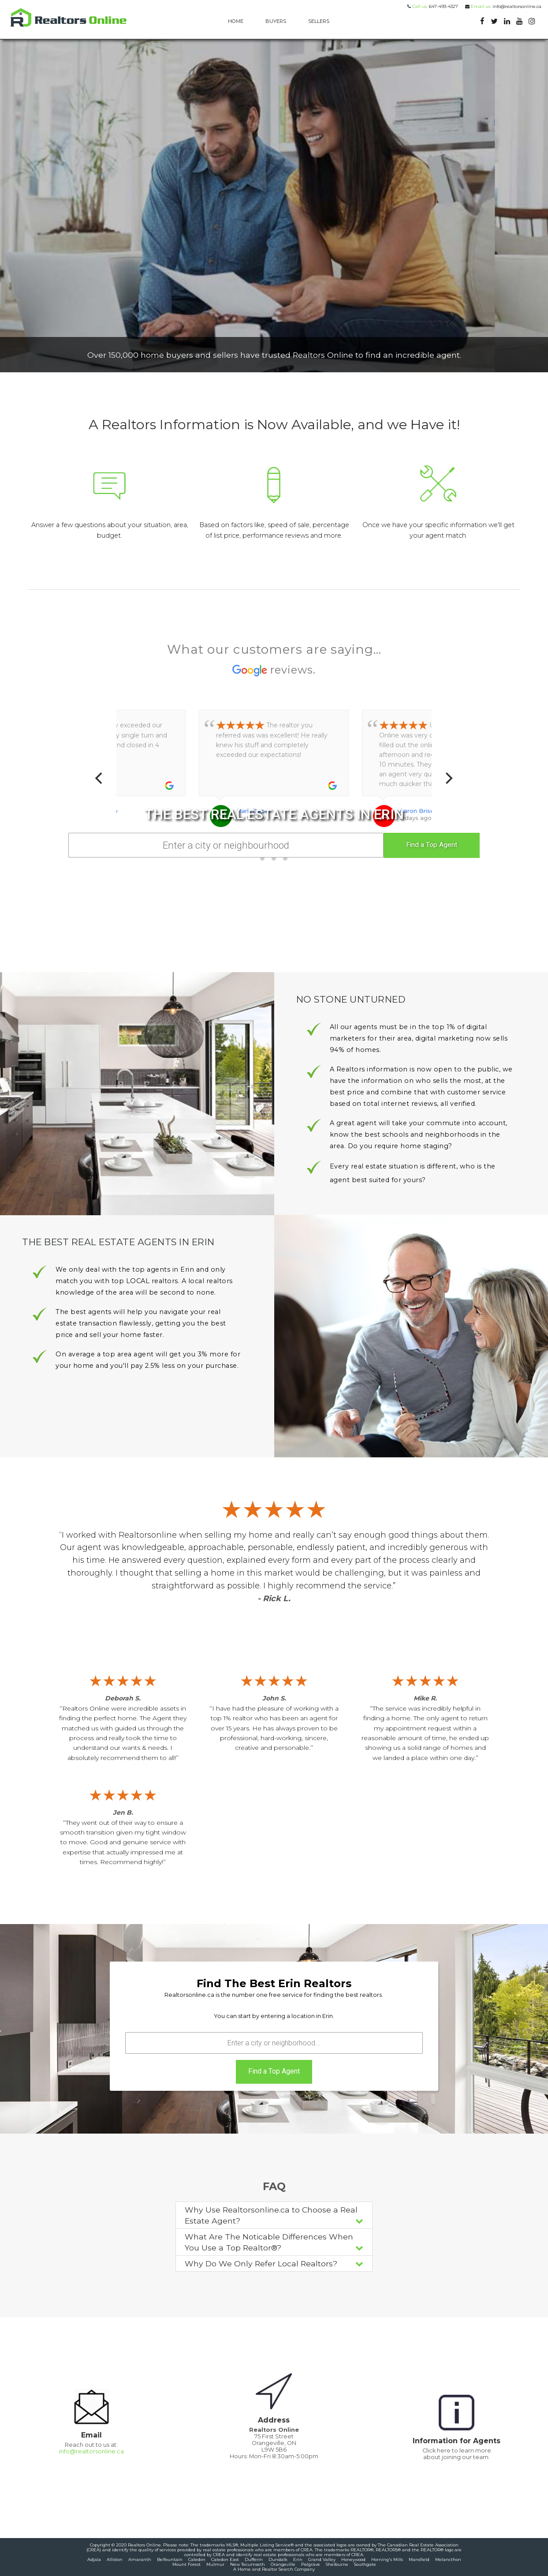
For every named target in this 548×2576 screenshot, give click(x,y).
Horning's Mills (387, 2559)
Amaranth (139, 2559)
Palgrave (310, 2564)
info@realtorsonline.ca (503, 6)
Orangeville (283, 2564)
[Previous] (99, 778)
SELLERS (318, 21)
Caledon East (225, 2559)
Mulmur (215, 2564)
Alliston (115, 2559)
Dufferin (254, 2559)
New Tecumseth (247, 2564)
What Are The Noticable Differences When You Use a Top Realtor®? (274, 2242)
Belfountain (170, 2559)
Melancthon (448, 2559)
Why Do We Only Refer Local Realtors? (274, 2263)
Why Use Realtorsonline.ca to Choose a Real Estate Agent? (274, 2215)
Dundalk (277, 2559)
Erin (297, 2559)
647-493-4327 (434, 6)
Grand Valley (322, 2559)
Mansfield (419, 2559)
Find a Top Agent (431, 845)
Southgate (365, 2564)
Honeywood (353, 2559)
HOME (235, 21)
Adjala (94, 2559)
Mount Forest (186, 2564)
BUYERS (275, 21)
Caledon (196, 2559)
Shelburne (337, 2564)
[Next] (448, 778)
